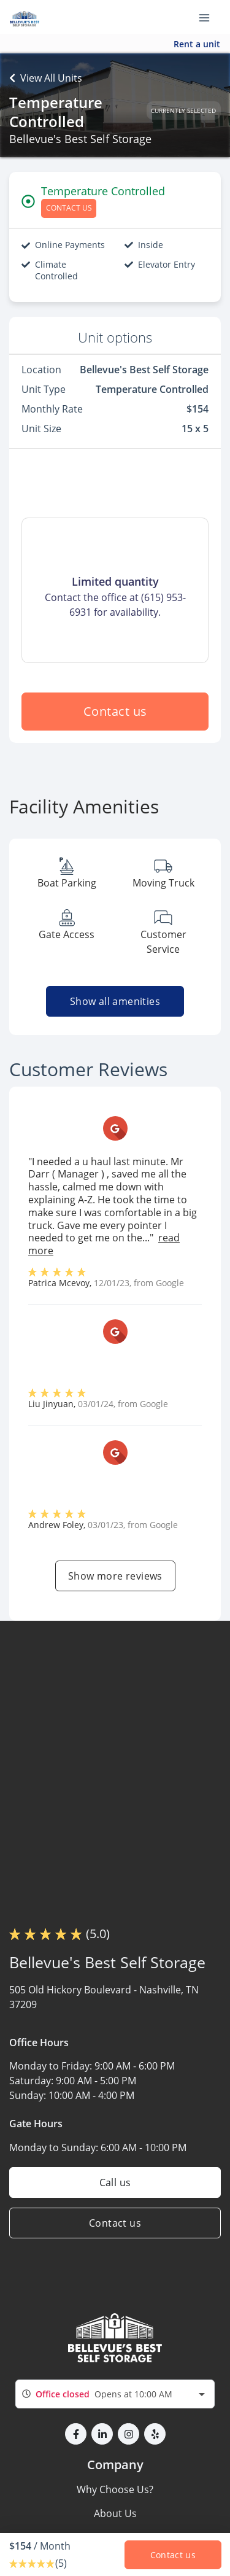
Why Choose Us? (115, 2489)
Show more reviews (115, 1576)
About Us (115, 2513)
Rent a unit (197, 44)
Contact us (115, 711)
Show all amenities (115, 1001)
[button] (75, 2434)
